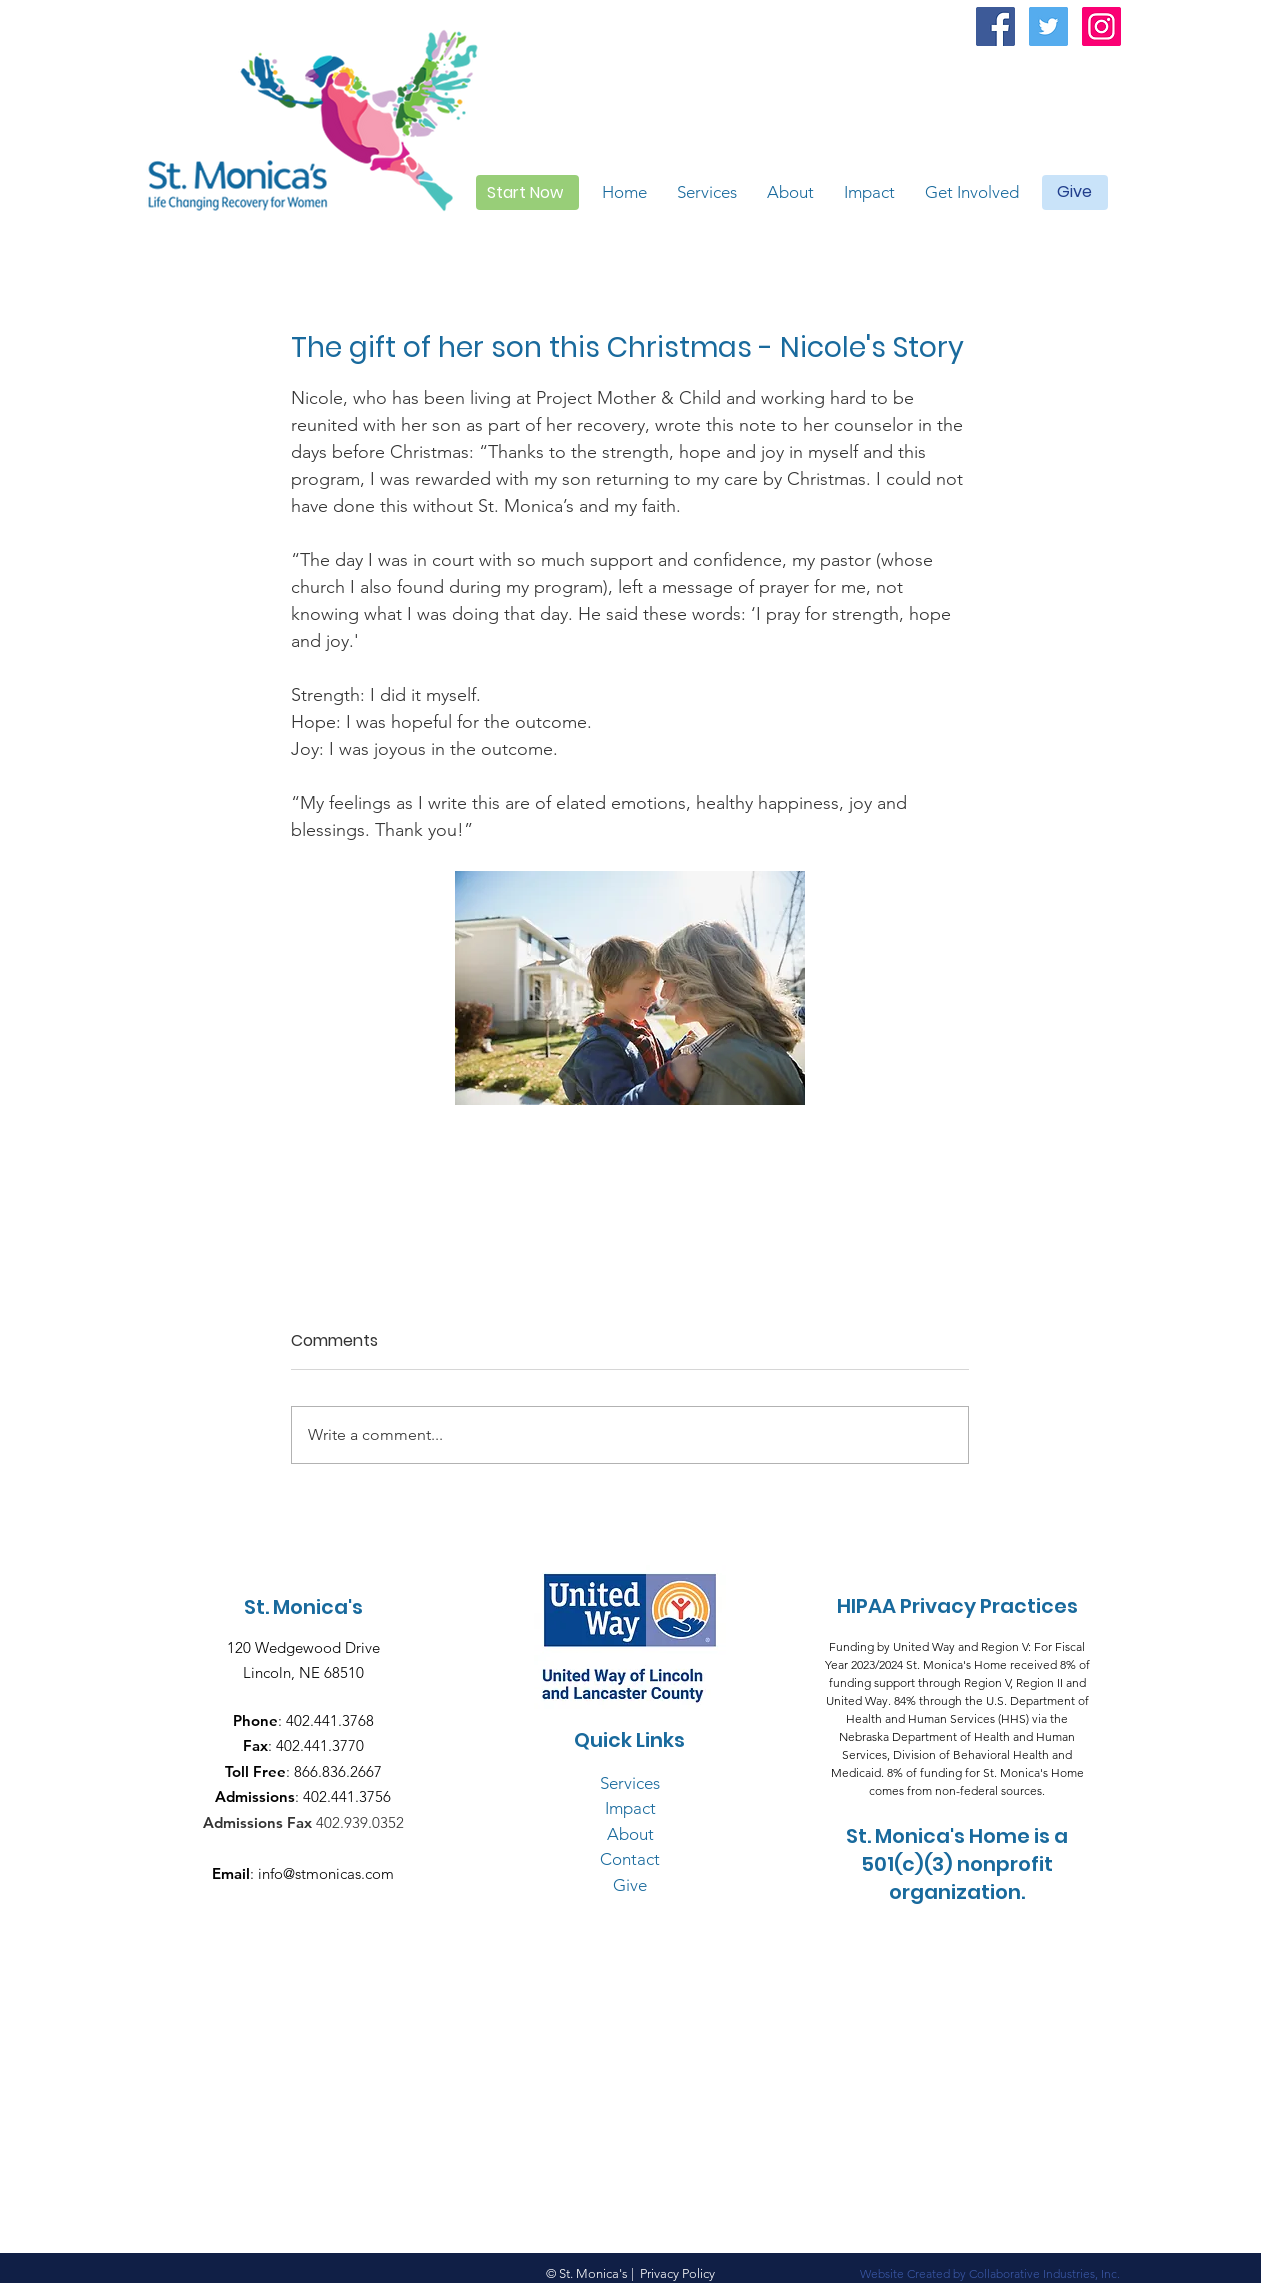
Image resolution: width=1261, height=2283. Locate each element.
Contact (630, 1859)
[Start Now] (527, 192)
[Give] (1075, 192)
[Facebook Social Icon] (995, 26)
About (630, 1834)
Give (630, 1885)
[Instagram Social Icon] (1101, 26)
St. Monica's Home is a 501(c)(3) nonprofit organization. (957, 1864)
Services (630, 1783)
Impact (630, 1808)
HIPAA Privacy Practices (957, 1606)
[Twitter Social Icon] (1048, 26)
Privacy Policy (677, 2273)
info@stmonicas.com (326, 1873)
